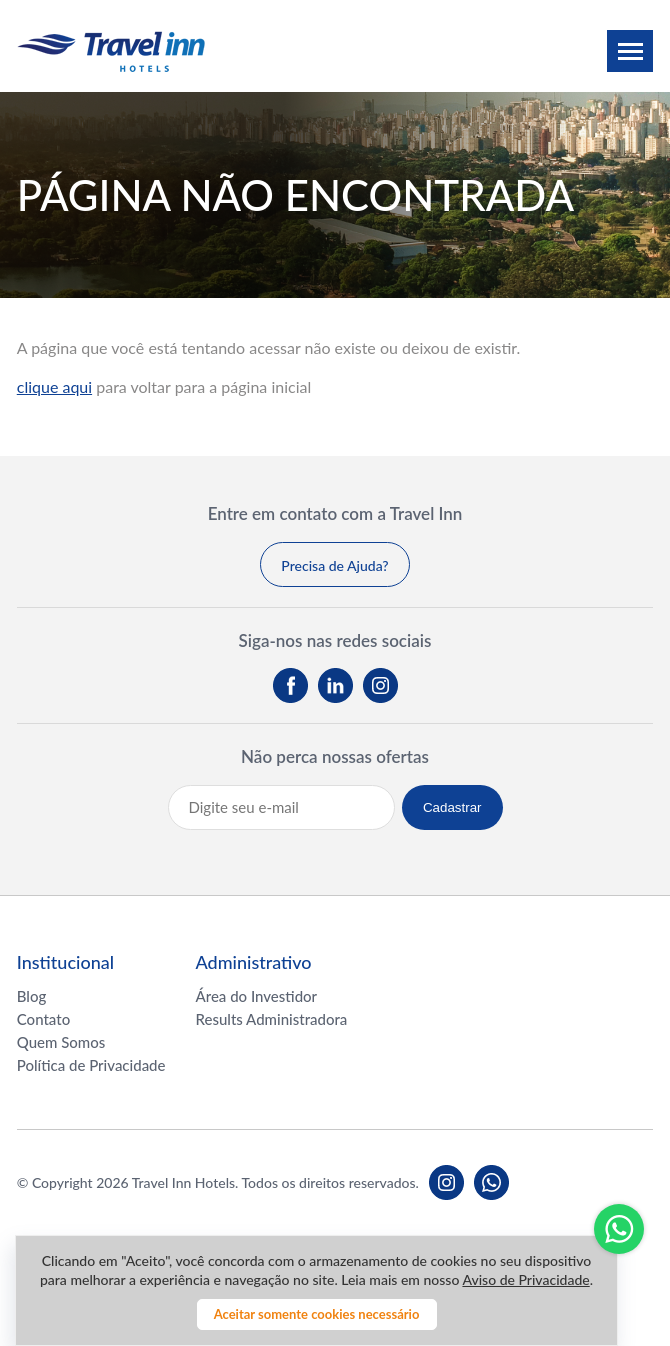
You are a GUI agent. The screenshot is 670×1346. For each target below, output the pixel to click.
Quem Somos (61, 1042)
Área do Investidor (257, 996)
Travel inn (111, 51)
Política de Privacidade (91, 1065)
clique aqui (54, 386)
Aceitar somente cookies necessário (317, 1314)
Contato (43, 1019)
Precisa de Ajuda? (334, 565)
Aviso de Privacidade (525, 1279)
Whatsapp (619, 1229)
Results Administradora (272, 1019)
